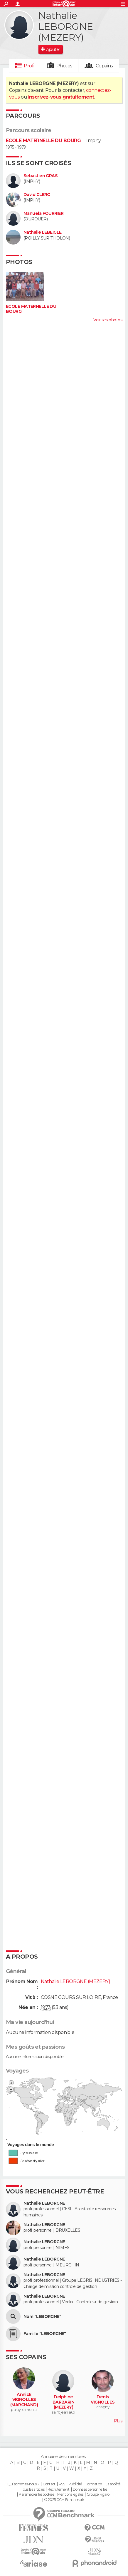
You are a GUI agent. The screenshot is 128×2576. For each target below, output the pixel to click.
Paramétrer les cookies (36, 2494)
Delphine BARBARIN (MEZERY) (64, 2402)
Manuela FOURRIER (43, 213)
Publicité (75, 2484)
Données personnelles (90, 2489)
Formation (93, 2484)
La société (112, 2484)
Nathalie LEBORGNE (44, 2203)
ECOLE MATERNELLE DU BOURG (43, 140)
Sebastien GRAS (40, 175)
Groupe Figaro (98, 2494)
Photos (64, 66)
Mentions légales (70, 2494)
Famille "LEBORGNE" (44, 2333)
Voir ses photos (107, 320)
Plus (118, 2421)
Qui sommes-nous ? (23, 2484)
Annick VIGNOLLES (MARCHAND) (24, 2399)
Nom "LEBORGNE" (42, 2316)
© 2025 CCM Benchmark (64, 2500)
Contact (49, 2484)
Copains (104, 66)
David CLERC (36, 194)
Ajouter (53, 49)
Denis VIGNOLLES (102, 2399)
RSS (62, 2484)
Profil (30, 66)
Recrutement (58, 2489)
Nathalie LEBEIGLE (42, 232)
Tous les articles (32, 2489)
